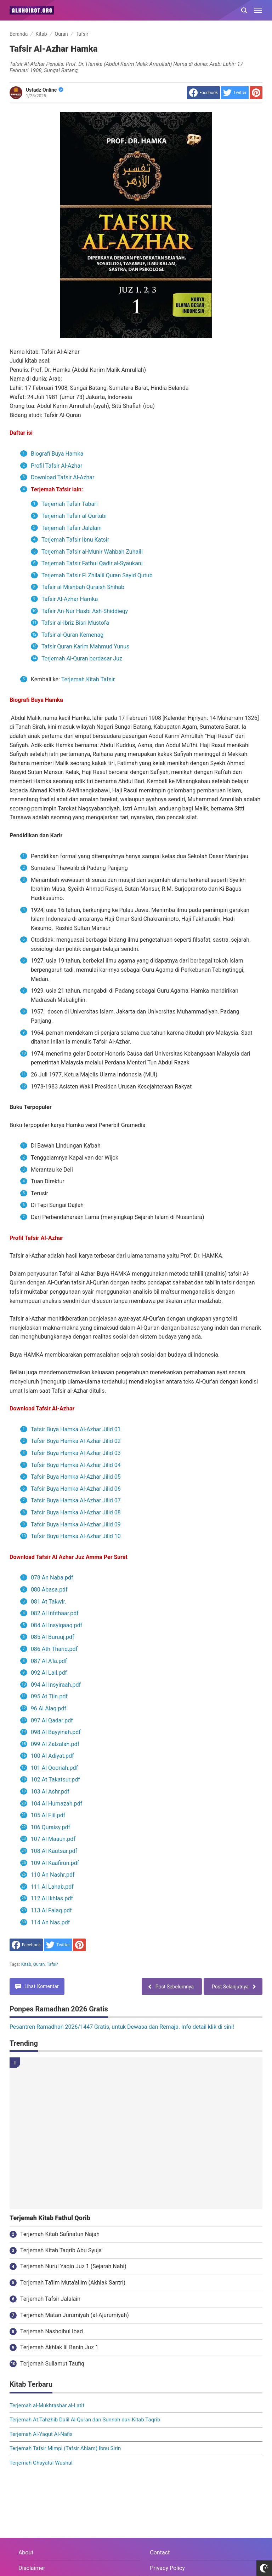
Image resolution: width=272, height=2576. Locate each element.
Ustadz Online (44, 90)
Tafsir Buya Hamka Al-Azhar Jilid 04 (76, 1465)
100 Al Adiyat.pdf (52, 1755)
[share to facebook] (203, 92)
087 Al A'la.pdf (49, 1661)
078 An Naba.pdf (52, 1577)
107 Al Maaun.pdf (53, 1839)
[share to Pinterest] (256, 92)
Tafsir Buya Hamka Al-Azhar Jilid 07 (76, 1500)
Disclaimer (31, 2568)
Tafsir (52, 1964)
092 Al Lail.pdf (49, 1672)
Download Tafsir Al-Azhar (63, 477)
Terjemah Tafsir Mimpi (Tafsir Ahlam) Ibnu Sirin (65, 2448)
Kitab (26, 1964)
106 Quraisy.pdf (50, 1827)
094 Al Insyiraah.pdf (56, 1684)
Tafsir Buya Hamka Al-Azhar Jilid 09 (76, 1524)
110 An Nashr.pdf (53, 1874)
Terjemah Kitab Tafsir (88, 679)
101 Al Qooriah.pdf (54, 1767)
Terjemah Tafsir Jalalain (71, 528)
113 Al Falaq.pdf (51, 1910)
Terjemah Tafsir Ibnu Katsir (75, 539)
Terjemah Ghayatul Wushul (41, 2463)
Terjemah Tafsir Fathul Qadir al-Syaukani (92, 563)
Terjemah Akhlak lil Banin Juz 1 (59, 2347)
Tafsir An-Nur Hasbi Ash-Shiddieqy (84, 611)
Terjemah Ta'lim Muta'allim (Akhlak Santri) (72, 2282)
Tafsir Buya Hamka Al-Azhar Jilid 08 (76, 1512)
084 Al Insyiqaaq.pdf (57, 1625)
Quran (39, 1964)
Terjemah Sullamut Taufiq (52, 2363)
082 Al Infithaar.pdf (55, 1613)
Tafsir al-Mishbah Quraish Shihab (82, 587)
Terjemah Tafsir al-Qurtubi (74, 516)
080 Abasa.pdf (49, 1589)
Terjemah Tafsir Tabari (70, 504)
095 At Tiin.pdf (49, 1696)
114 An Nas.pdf (51, 1922)
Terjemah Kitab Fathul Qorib (50, 2218)
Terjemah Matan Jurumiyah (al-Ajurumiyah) (74, 2315)
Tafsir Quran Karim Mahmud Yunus (85, 646)
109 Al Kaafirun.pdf (55, 1863)
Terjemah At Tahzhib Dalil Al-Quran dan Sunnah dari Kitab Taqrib (85, 2419)
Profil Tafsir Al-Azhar (57, 465)
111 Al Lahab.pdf (52, 1886)
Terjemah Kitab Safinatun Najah (60, 2234)
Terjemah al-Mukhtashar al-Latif (47, 2405)
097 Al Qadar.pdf (52, 1720)
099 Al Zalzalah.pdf (55, 1744)
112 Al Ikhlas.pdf (52, 1898)
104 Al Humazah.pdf (56, 1803)
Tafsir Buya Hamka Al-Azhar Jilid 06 (76, 1488)
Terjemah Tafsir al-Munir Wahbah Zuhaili (92, 551)
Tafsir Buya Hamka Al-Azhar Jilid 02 (76, 1441)
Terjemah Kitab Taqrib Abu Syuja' (61, 2250)
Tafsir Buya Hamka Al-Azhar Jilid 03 (76, 1453)
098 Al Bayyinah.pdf (56, 1732)
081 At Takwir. (48, 1601)
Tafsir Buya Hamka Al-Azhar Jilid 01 (76, 1429)
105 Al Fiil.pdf (48, 1815)
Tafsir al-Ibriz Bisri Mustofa (75, 622)
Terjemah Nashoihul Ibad (51, 2331)
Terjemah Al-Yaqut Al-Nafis (41, 2434)
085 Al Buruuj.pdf (52, 1637)
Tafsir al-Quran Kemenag (73, 634)
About (26, 2552)
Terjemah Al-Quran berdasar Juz (81, 658)
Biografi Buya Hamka (57, 453)
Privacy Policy (167, 2568)
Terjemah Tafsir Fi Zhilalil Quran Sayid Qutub (97, 575)
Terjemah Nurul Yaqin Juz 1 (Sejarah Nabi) (73, 2266)
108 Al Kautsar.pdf (54, 1851)
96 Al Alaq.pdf (48, 1708)
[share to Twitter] (235, 92)
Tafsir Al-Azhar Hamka (69, 599)
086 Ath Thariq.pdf (54, 1649)
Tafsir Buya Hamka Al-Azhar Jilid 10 (76, 1536)
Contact (160, 2552)
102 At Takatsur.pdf (55, 1779)
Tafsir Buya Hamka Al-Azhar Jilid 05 (76, 1476)
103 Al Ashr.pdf (50, 1791)
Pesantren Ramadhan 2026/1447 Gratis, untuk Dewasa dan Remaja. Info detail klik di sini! (122, 2026)
